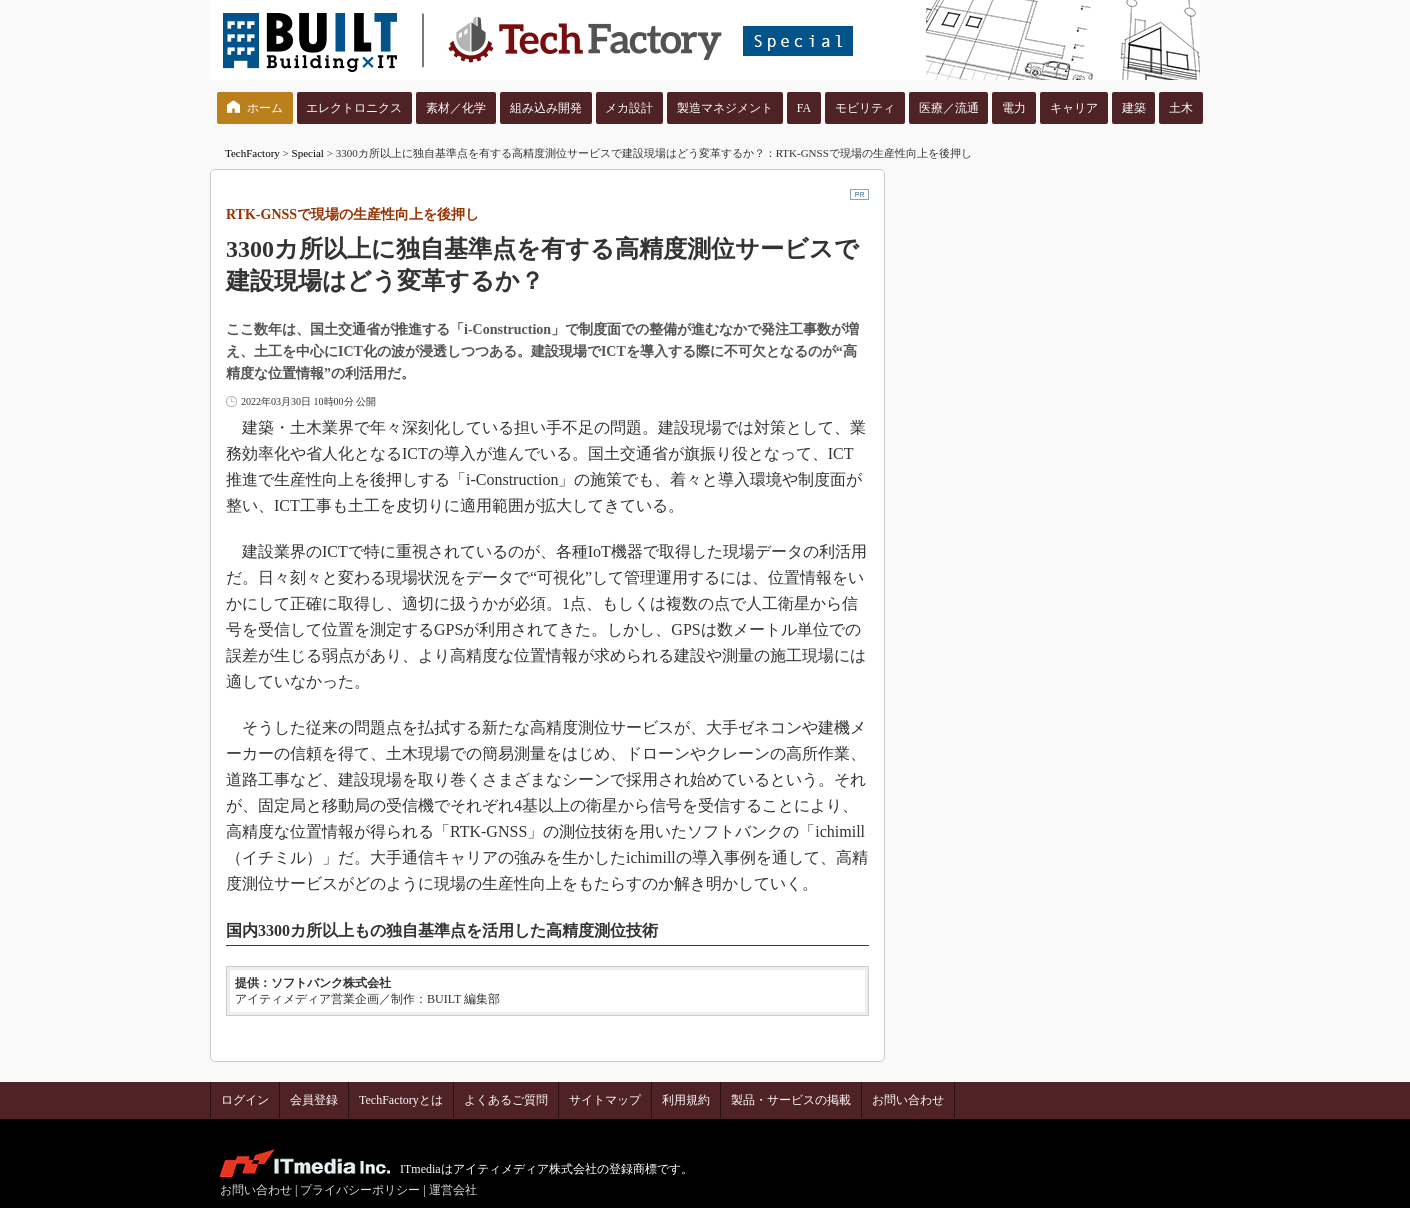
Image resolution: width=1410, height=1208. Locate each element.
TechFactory (252, 153)
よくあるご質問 (506, 1100)
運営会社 (453, 1190)
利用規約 (686, 1100)
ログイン (245, 1100)
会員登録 (314, 1100)
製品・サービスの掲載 (791, 1100)
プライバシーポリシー (360, 1190)
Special (308, 153)
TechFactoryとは (401, 1100)
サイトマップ (605, 1100)
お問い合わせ (908, 1100)
